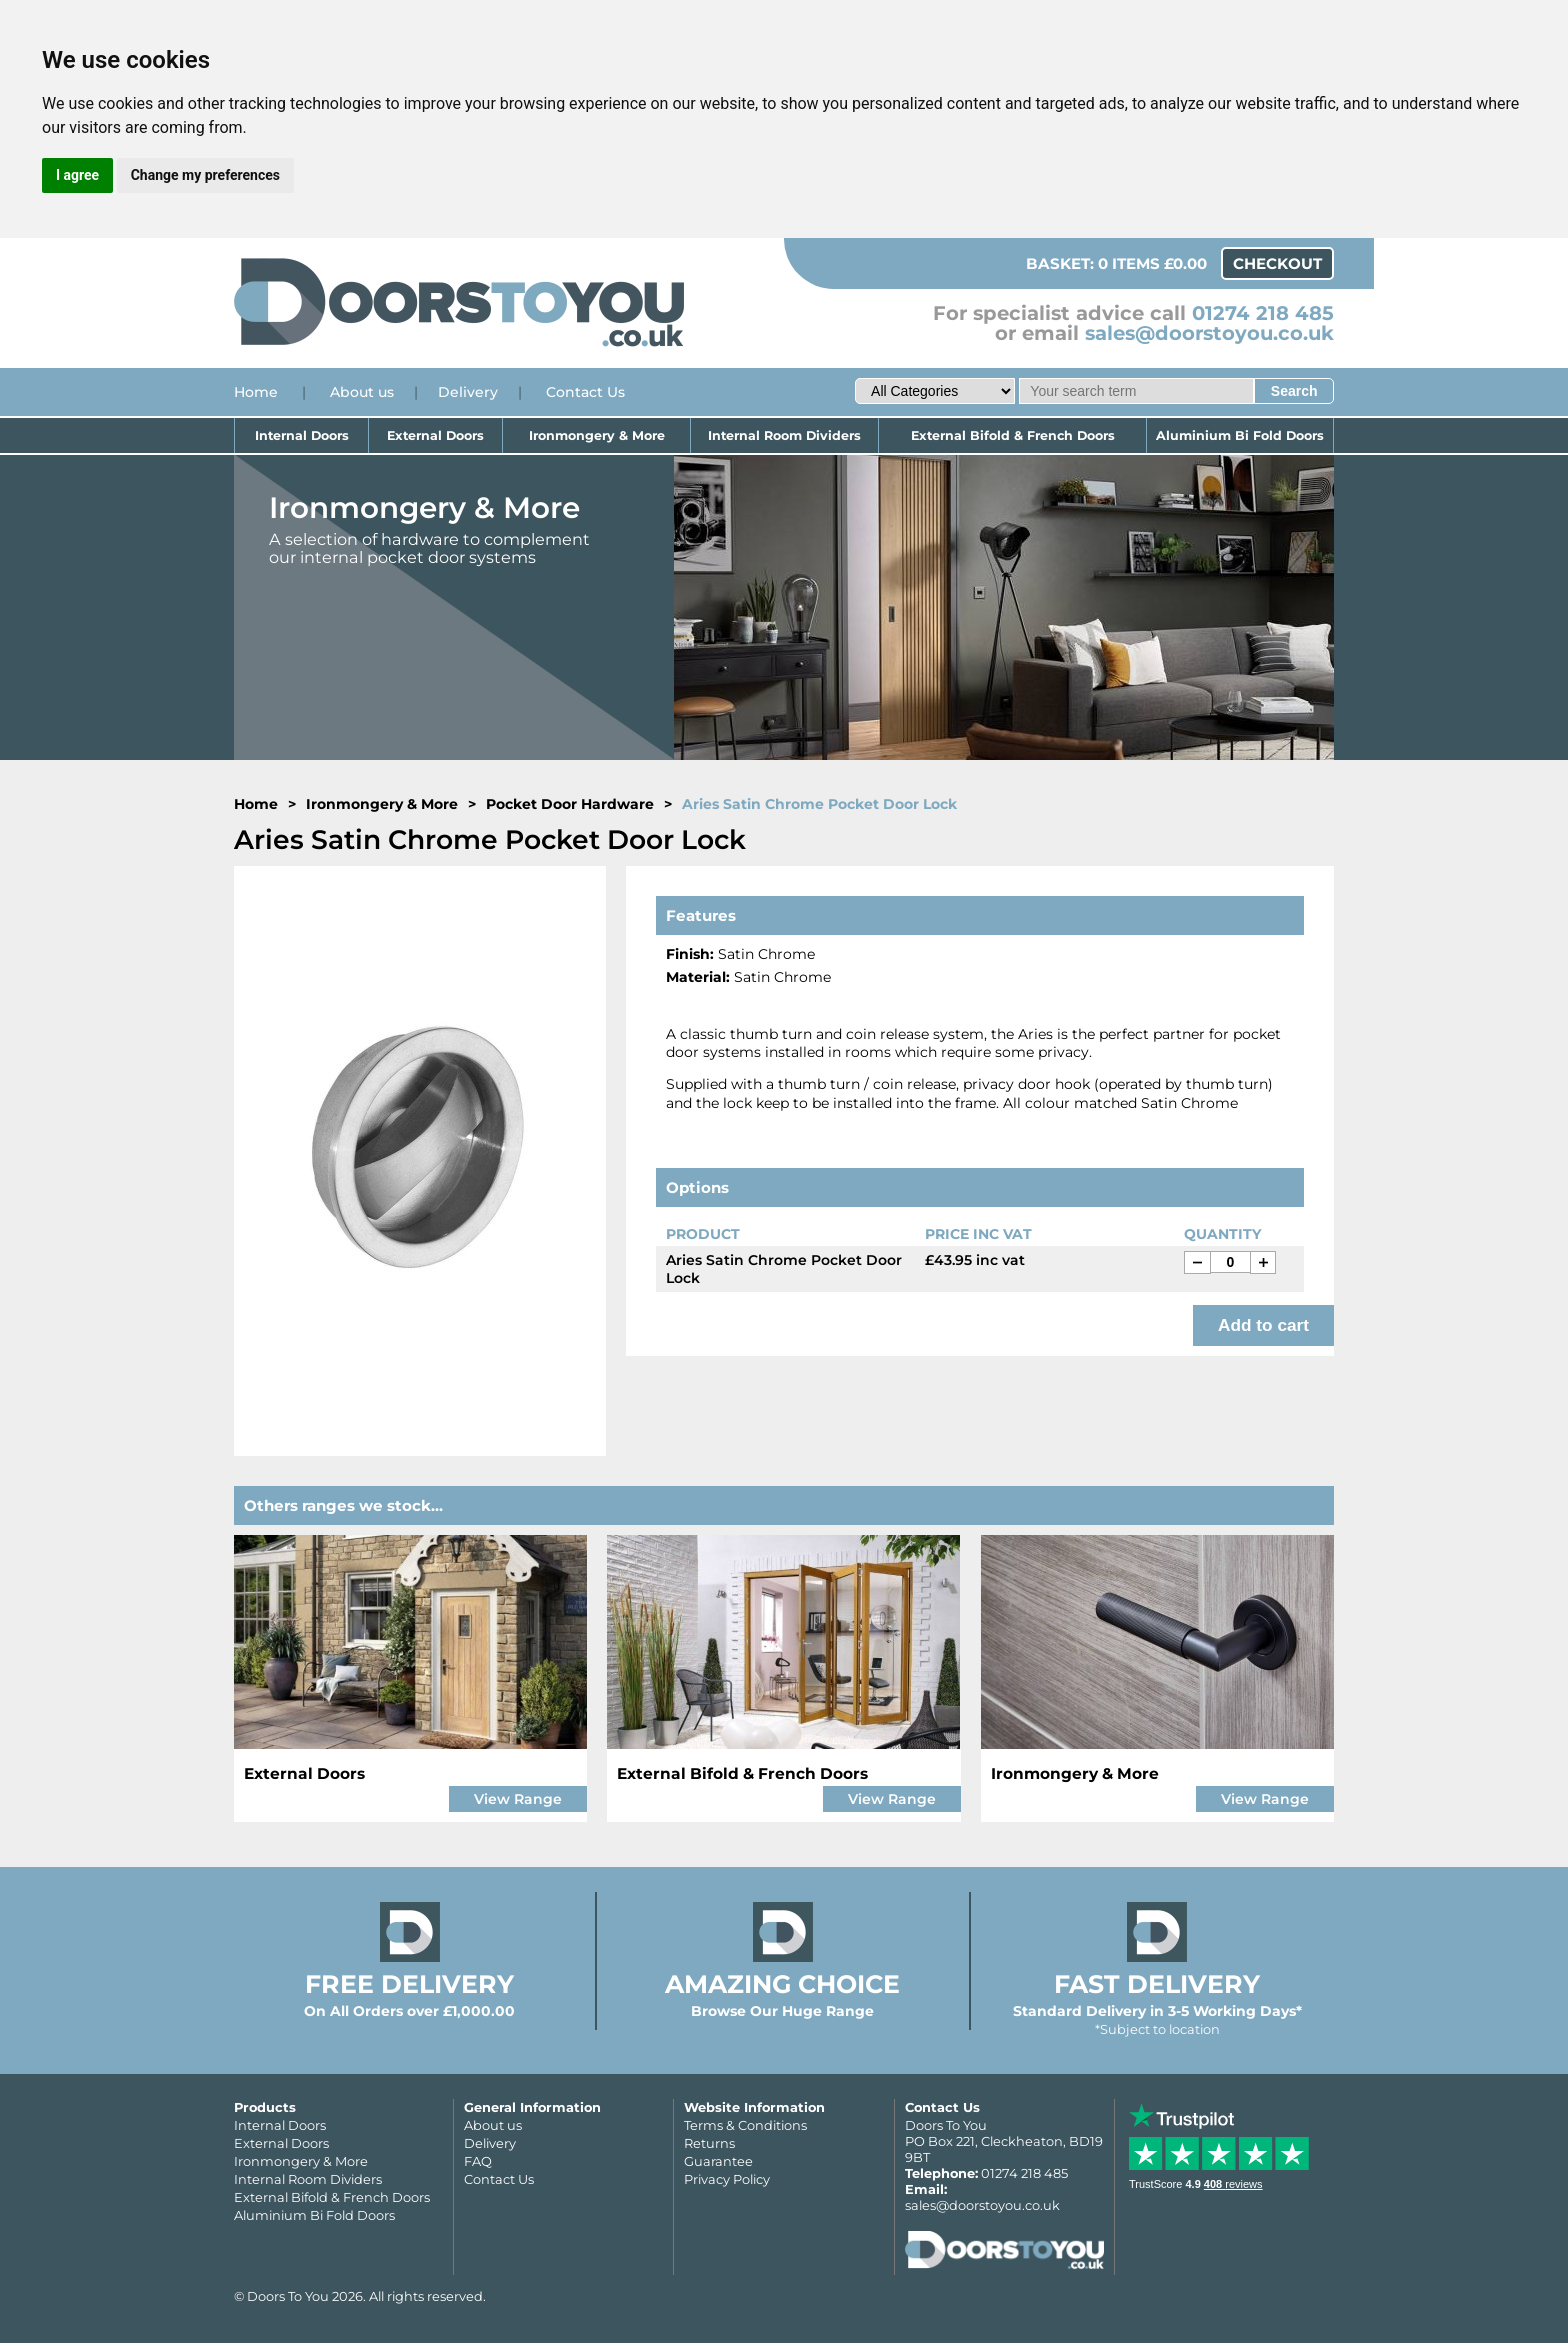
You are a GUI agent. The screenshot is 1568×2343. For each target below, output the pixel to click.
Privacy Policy (727, 2179)
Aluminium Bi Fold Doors (1240, 435)
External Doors (435, 435)
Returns (709, 2143)
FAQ (478, 2161)
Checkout (1277, 263)
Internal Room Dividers (784, 435)
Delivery (468, 392)
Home (256, 392)
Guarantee (718, 2161)
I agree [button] (77, 175)
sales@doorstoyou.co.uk (1209, 333)
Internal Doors (302, 435)
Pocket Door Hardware (570, 804)
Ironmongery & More (597, 435)
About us (362, 392)
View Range (518, 1799)
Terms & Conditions (745, 2125)
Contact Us (585, 392)
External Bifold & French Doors (1013, 435)
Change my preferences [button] (205, 175)
